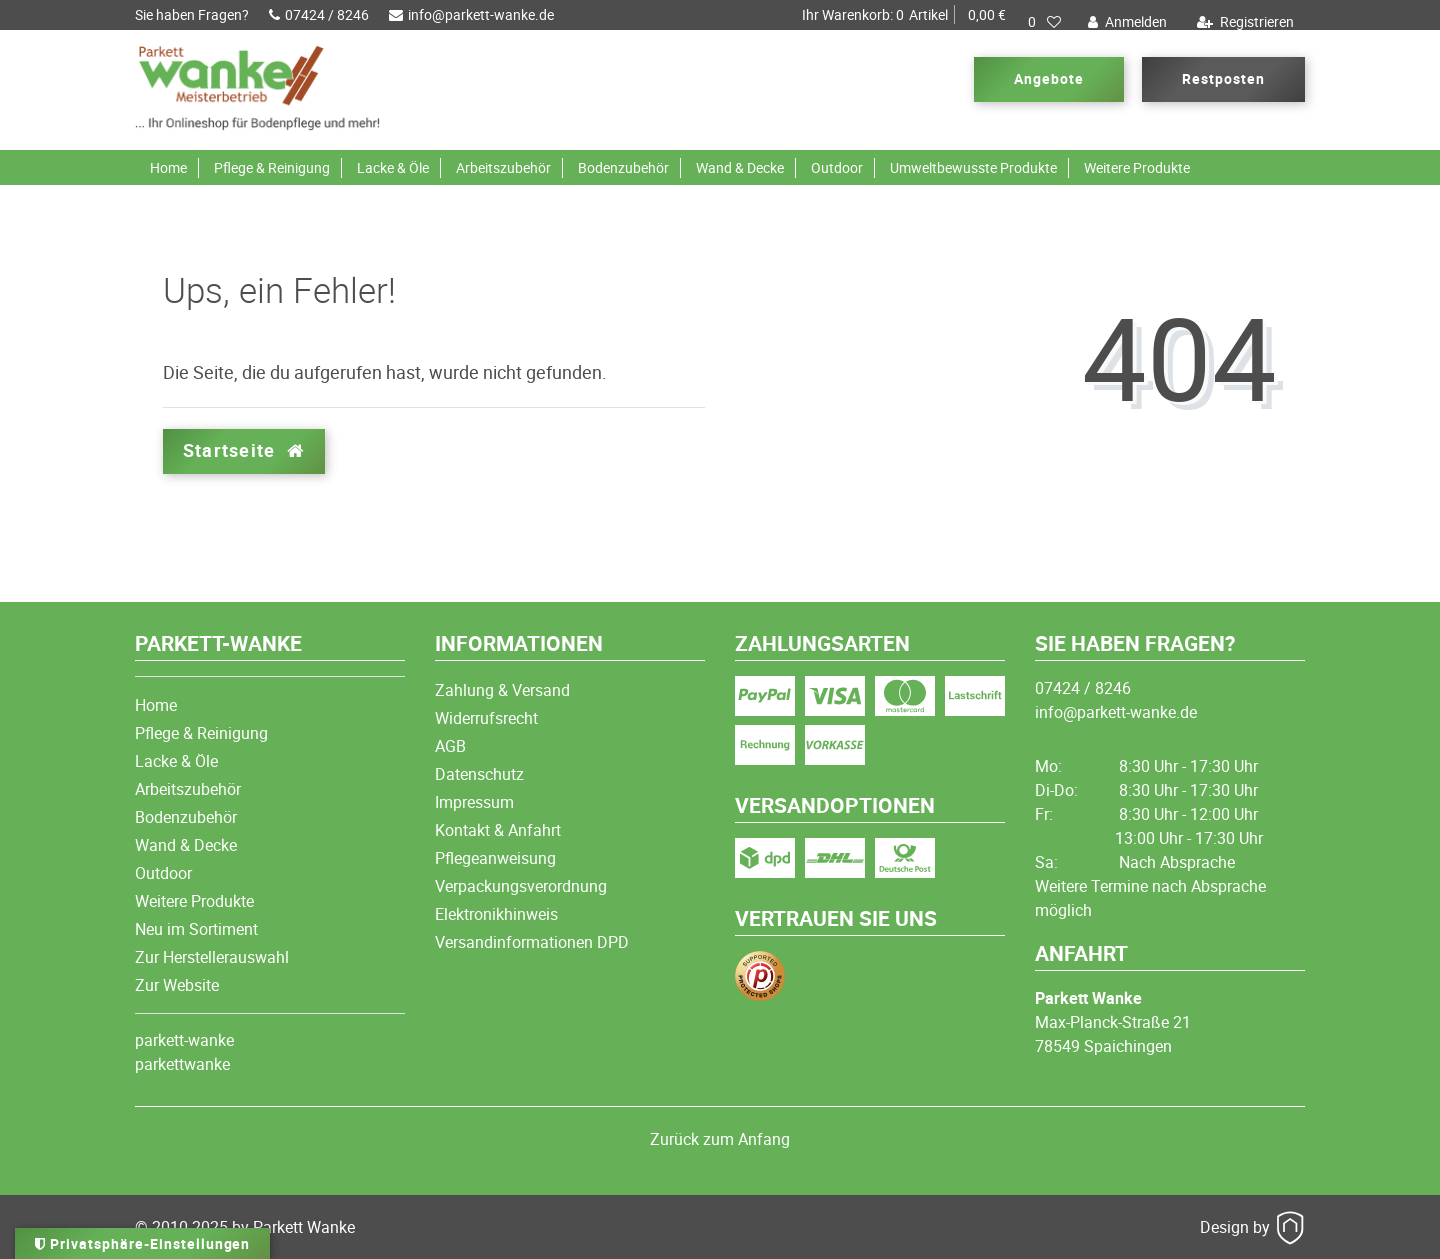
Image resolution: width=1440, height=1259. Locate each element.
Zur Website (177, 985)
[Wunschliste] (1044, 22)
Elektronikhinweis (496, 914)
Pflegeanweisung (495, 858)
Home (168, 167)
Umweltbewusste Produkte (973, 167)
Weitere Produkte (1137, 167)
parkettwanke (182, 1064)
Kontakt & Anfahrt (498, 830)
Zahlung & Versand (502, 690)
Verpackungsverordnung (521, 886)
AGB (450, 746)
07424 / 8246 (319, 14)
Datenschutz (479, 774)
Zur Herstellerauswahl (212, 957)
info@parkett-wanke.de (471, 14)
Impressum (474, 802)
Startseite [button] (244, 450)
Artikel (904, 15)
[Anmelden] (1125, 22)
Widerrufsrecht (486, 718)
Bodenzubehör (623, 167)
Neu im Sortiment (196, 929)
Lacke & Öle (393, 167)
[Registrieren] (1243, 22)
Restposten (1223, 78)
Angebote (1049, 78)
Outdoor (837, 167)
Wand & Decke (740, 167)
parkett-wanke (184, 1040)
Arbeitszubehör (503, 167)
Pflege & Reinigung (272, 167)
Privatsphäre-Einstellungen (142, 1243)
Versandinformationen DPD (532, 942)
